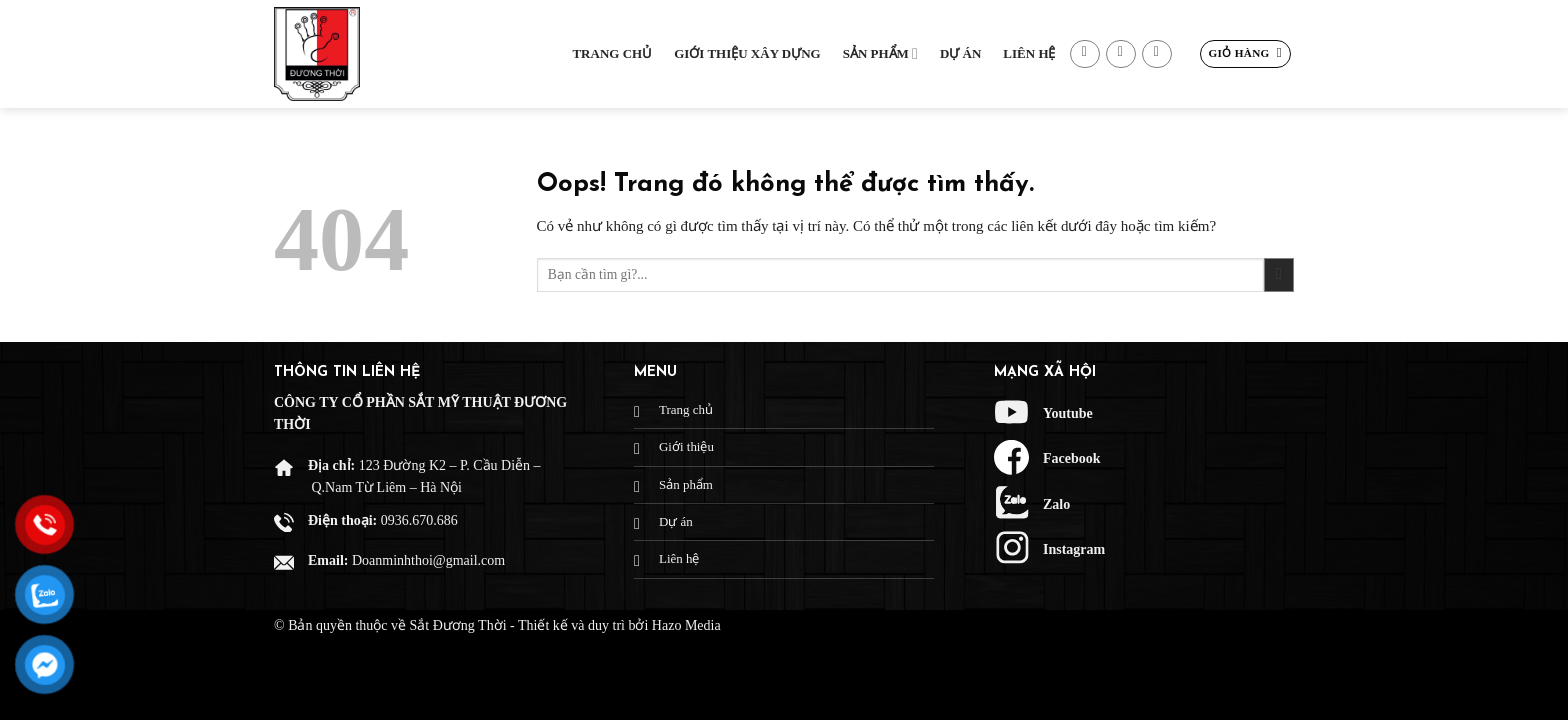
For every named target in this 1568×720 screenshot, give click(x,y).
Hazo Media (686, 625)
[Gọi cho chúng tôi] (1157, 54)
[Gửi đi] (1279, 275)
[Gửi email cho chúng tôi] (1121, 54)
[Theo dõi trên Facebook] (1085, 54)
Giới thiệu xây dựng (747, 53)
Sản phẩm (880, 53)
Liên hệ (1029, 53)
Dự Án (960, 53)
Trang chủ (612, 53)
